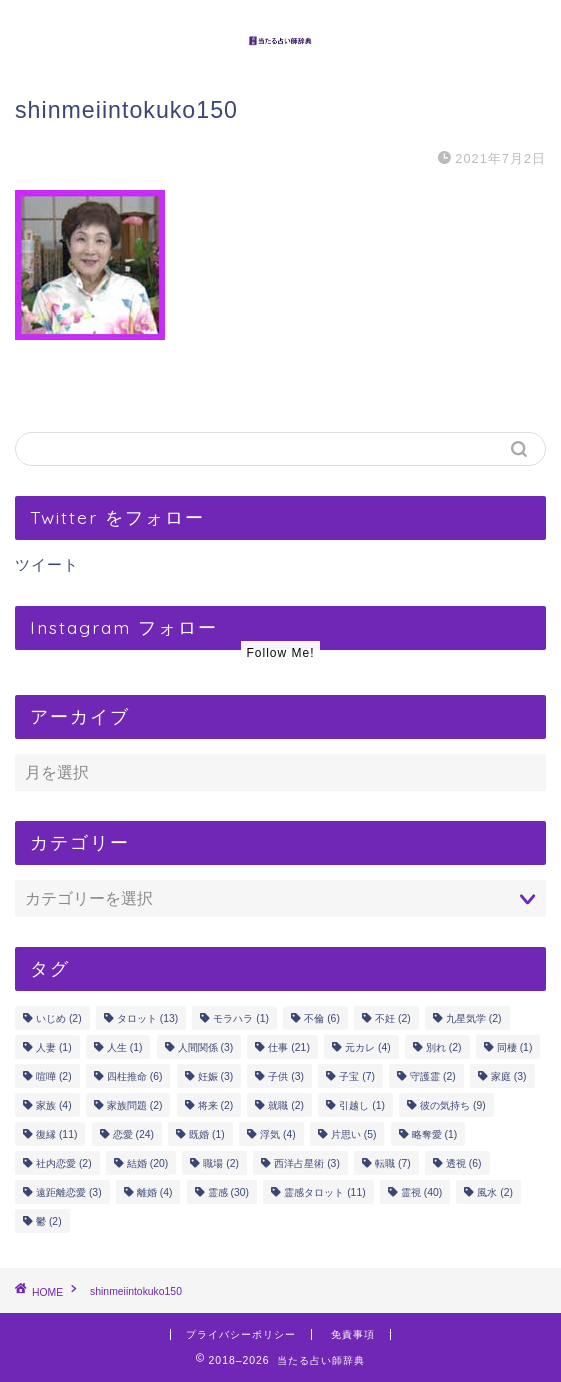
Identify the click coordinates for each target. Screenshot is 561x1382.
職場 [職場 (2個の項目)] (221, 1163)
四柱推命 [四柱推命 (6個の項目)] (135, 1076)
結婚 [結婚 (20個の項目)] (147, 1163)
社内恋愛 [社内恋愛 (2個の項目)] (64, 1163)
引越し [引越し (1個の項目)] (362, 1105)
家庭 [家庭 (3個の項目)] (509, 1076)
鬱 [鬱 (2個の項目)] (49, 1221)
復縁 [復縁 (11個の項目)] (56, 1134)
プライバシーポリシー (241, 1334)
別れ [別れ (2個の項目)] (444, 1047)
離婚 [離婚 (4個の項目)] (155, 1192)
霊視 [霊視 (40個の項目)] (421, 1192)
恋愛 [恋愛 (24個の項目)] (133, 1134)
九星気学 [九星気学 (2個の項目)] (474, 1018)
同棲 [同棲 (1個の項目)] (515, 1047)
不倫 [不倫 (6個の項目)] (322, 1018)
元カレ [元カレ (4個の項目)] (368, 1047)
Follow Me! (280, 653)
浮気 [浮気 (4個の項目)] (278, 1134)
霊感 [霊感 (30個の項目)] (228, 1192)
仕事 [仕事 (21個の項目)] (288, 1047)
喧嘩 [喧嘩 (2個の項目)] (54, 1076)
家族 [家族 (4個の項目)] (54, 1105)
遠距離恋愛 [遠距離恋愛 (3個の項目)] (69, 1192)
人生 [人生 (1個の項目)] (125, 1047)
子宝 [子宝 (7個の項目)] (357, 1076)
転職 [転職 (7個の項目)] (393, 1163)
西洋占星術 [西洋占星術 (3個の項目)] (307, 1163)
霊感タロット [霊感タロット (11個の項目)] (324, 1192)
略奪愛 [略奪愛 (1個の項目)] (435, 1134)
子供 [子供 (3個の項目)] (286, 1076)
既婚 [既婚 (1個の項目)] (207, 1134)
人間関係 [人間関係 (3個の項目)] (206, 1047)
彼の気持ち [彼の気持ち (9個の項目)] (453, 1105)
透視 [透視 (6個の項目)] (464, 1163)
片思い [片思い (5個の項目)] (354, 1134)
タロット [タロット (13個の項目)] (147, 1018)
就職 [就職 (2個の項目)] (286, 1105)
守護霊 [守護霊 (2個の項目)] (433, 1076)
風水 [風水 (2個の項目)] (495, 1192)
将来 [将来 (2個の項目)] (216, 1105)
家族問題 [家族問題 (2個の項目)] (135, 1105)
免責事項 (353, 1334)
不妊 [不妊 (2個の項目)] (393, 1018)
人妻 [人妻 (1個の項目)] (54, 1047)
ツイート (47, 564)
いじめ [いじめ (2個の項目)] (59, 1018)
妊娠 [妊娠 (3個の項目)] (216, 1076)
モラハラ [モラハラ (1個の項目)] (241, 1018)
